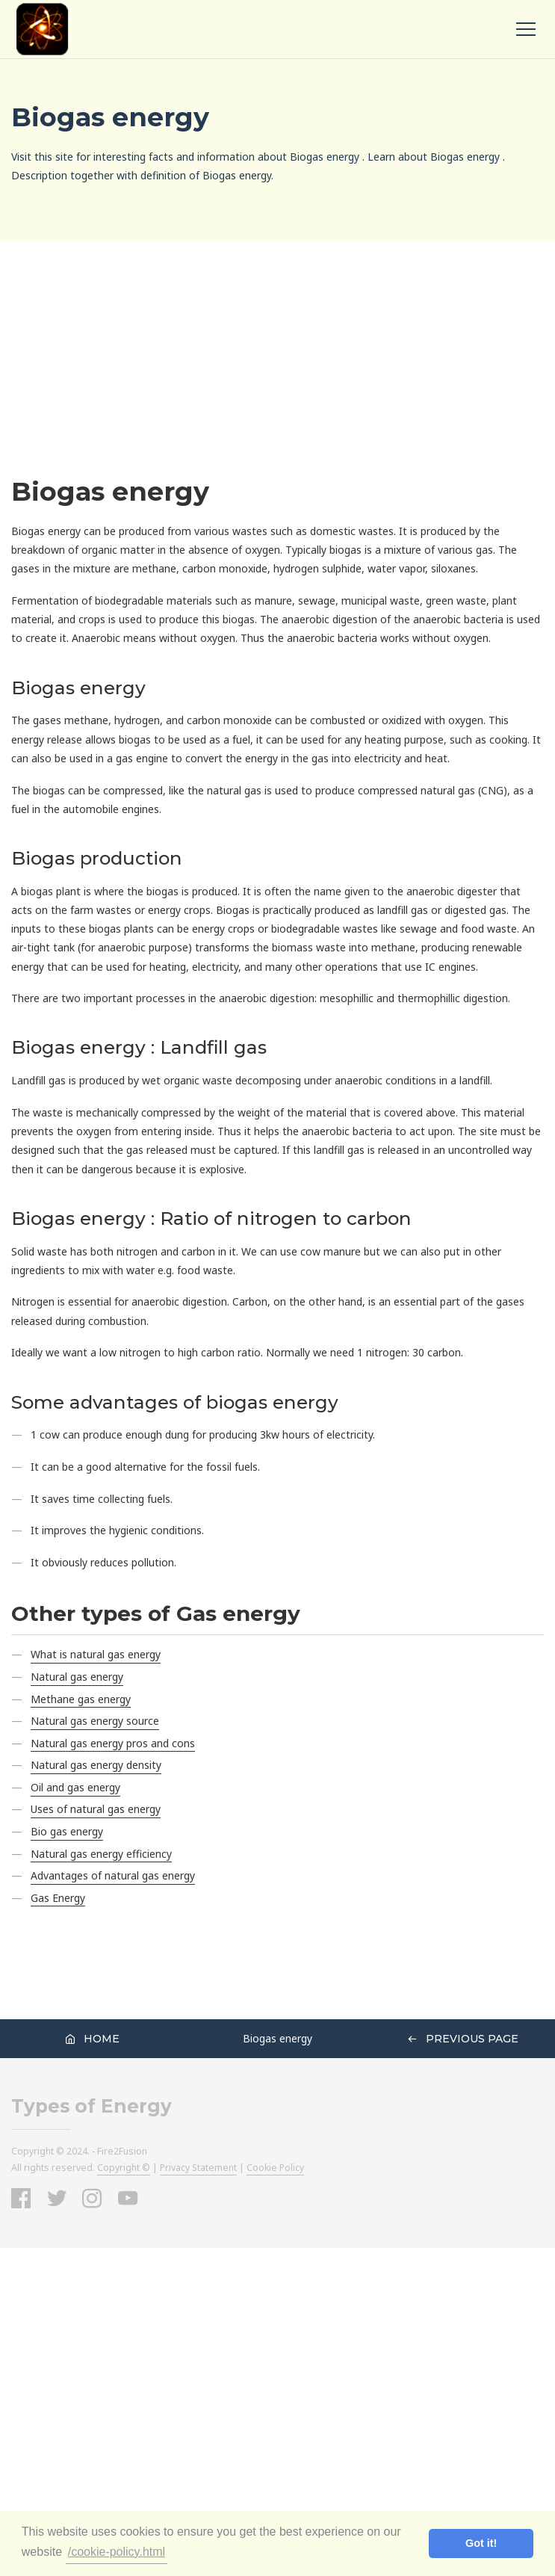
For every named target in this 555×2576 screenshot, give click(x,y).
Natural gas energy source (95, 1721)
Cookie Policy (275, 2167)
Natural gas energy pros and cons (113, 1743)
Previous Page (462, 2038)
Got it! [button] (481, 2543)
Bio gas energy (67, 1831)
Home (92, 2038)
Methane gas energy (81, 1699)
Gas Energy (58, 1898)
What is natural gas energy (96, 1654)
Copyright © (123, 2167)
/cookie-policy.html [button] (116, 2551)
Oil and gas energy (75, 1787)
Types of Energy (91, 2106)
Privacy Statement (198, 2167)
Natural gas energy (77, 1677)
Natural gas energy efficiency (101, 1854)
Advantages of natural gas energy (113, 1875)
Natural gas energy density (96, 1765)
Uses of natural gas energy (96, 1809)
